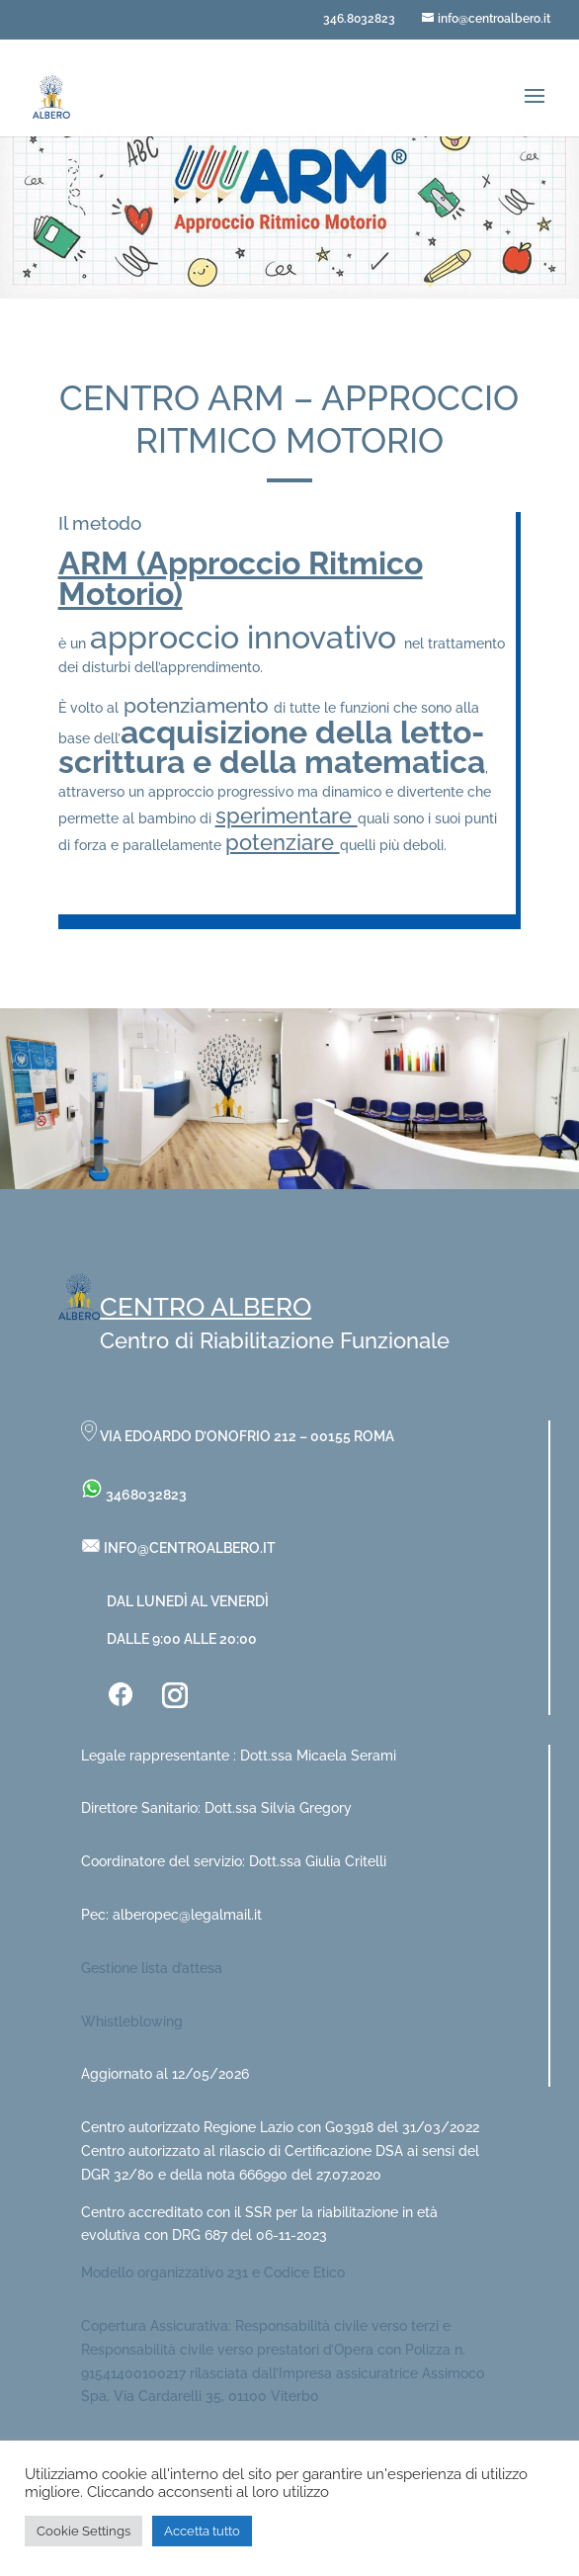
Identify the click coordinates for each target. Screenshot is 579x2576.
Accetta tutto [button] (202, 2531)
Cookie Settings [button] (83, 2531)
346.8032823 (359, 19)
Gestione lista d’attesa (151, 1968)
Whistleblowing (132, 2021)
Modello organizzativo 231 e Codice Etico (213, 2272)
